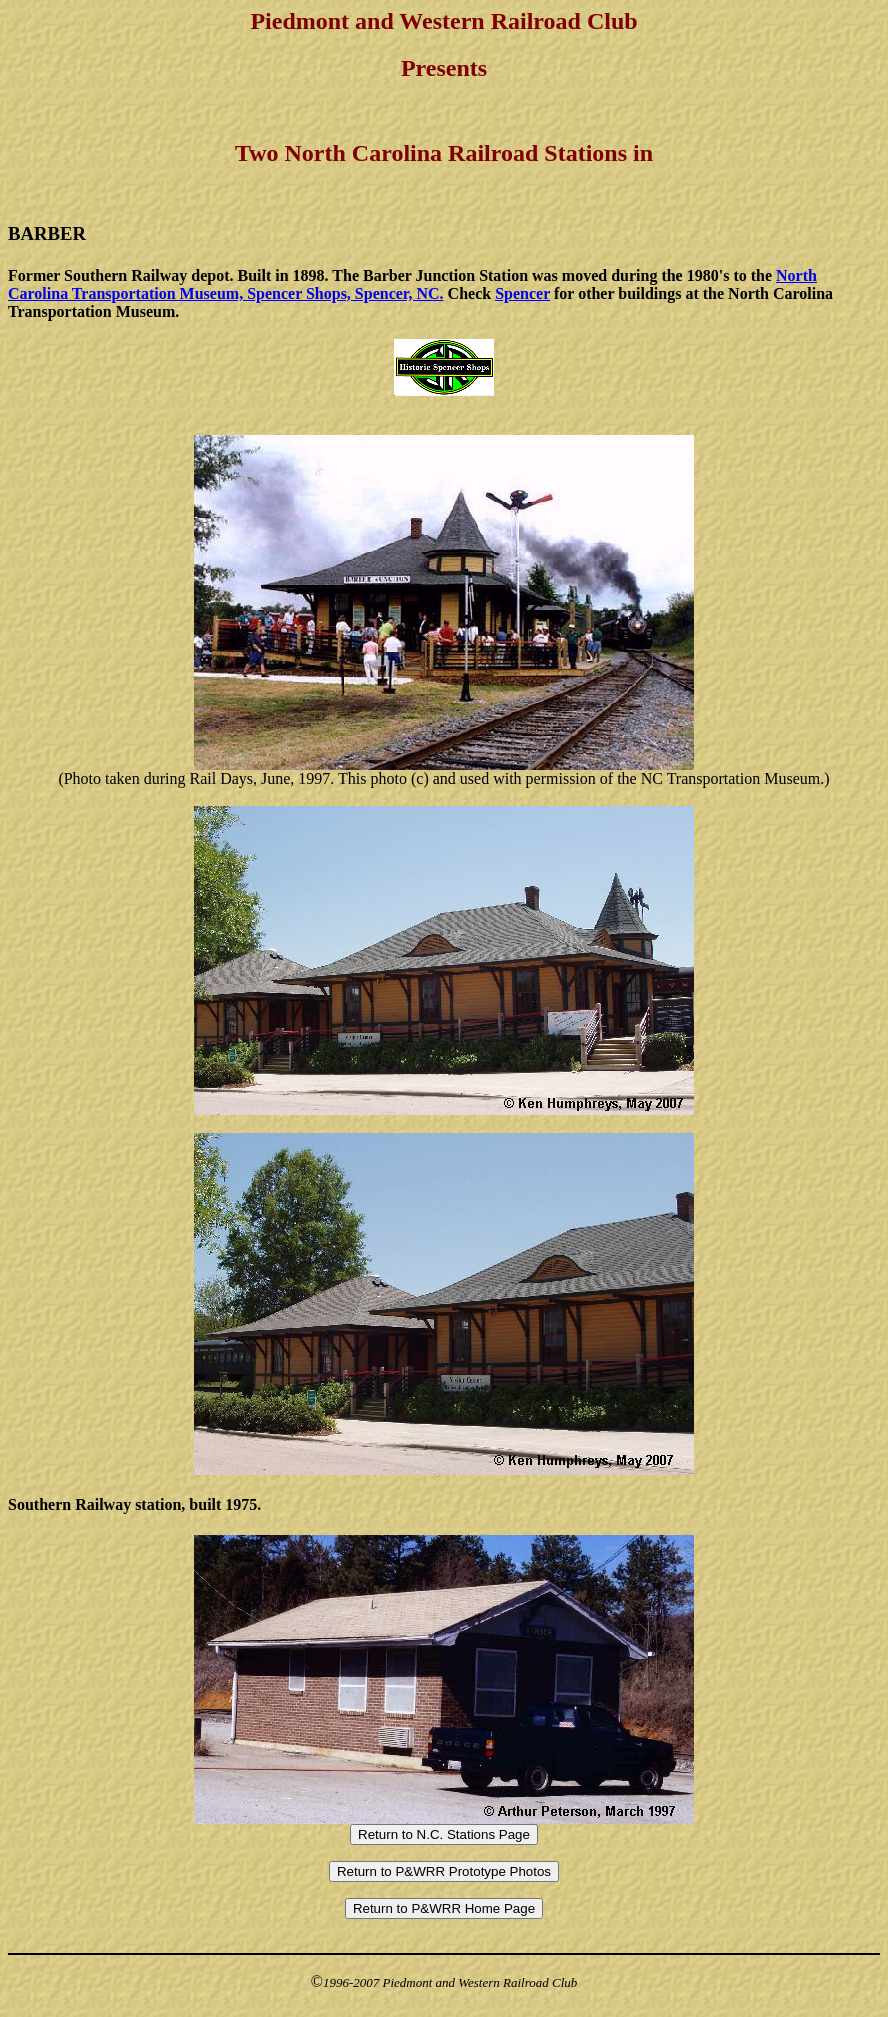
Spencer (522, 293)
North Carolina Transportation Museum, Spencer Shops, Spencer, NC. (412, 284)
